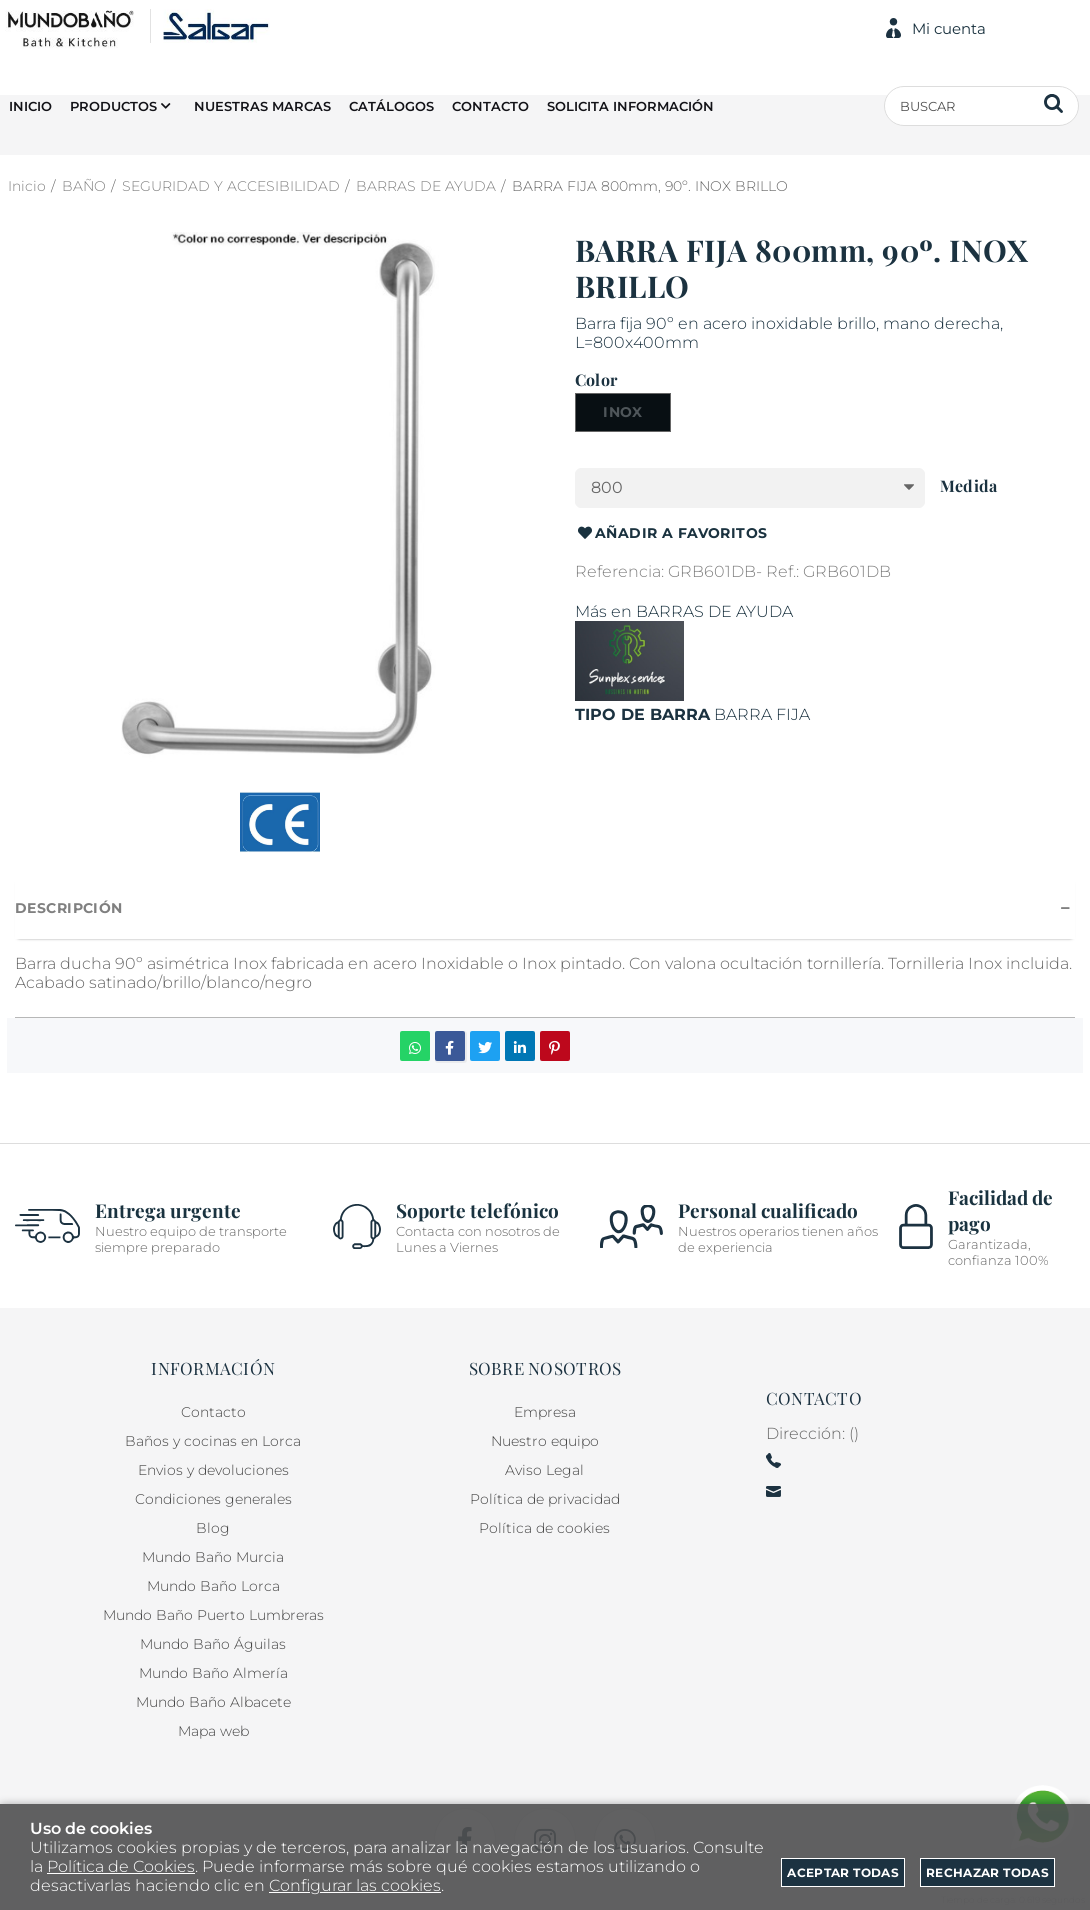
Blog (213, 1528)
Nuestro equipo (545, 1441)
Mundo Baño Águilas (213, 1644)
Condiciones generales (213, 1499)
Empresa (545, 1412)
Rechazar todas (987, 1872)
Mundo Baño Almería (213, 1673)
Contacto (213, 1412)
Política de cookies (544, 1528)
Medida (968, 486)
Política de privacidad (545, 1499)
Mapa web (213, 1731)
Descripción (69, 908)
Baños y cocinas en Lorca (213, 1441)
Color (596, 380)
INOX (623, 412)
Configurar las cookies (355, 1885)
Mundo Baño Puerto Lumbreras (213, 1615)
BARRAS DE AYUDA (714, 611)
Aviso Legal (544, 1470)
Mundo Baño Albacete (213, 1702)
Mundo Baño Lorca (213, 1586)
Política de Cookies (121, 1866)
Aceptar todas (843, 1872)
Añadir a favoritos (671, 533)
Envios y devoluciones (213, 1470)
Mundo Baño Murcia (213, 1557)
